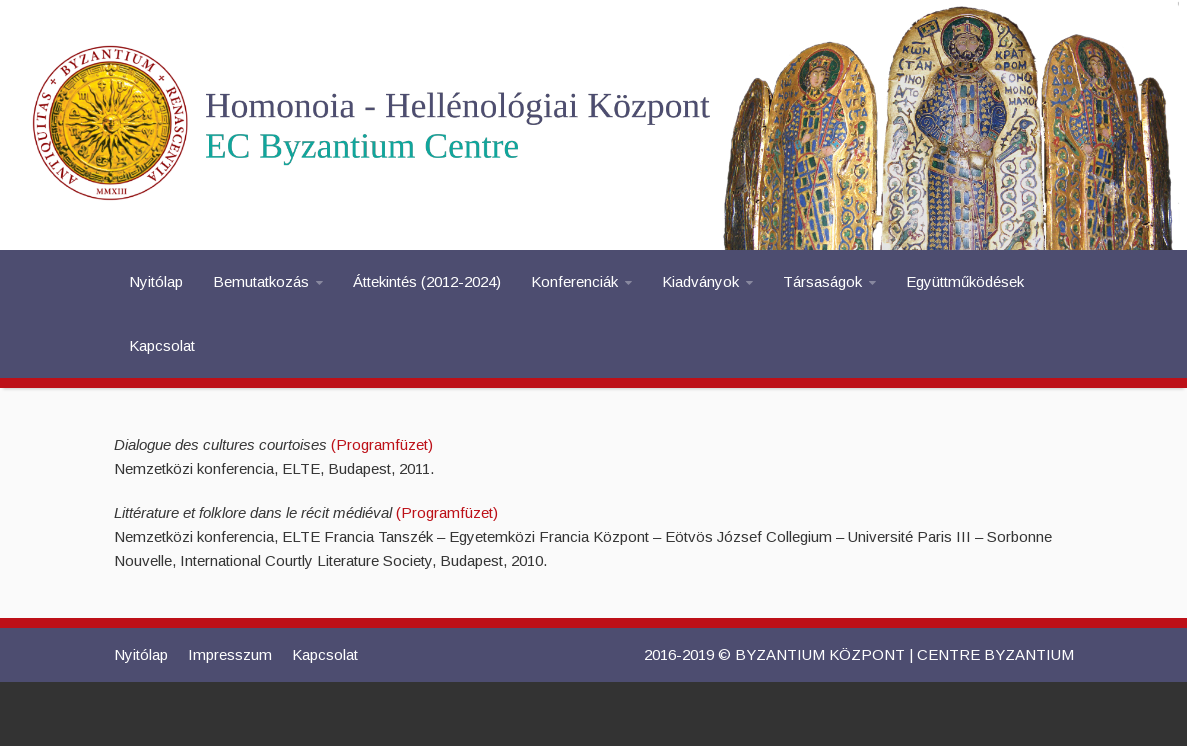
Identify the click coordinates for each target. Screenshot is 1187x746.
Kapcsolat (162, 345)
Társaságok (822, 281)
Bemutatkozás (261, 281)
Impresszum (230, 654)
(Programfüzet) (382, 444)
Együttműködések (965, 281)
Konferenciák (574, 281)
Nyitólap (156, 281)
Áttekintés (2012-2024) (427, 281)
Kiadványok (700, 281)
